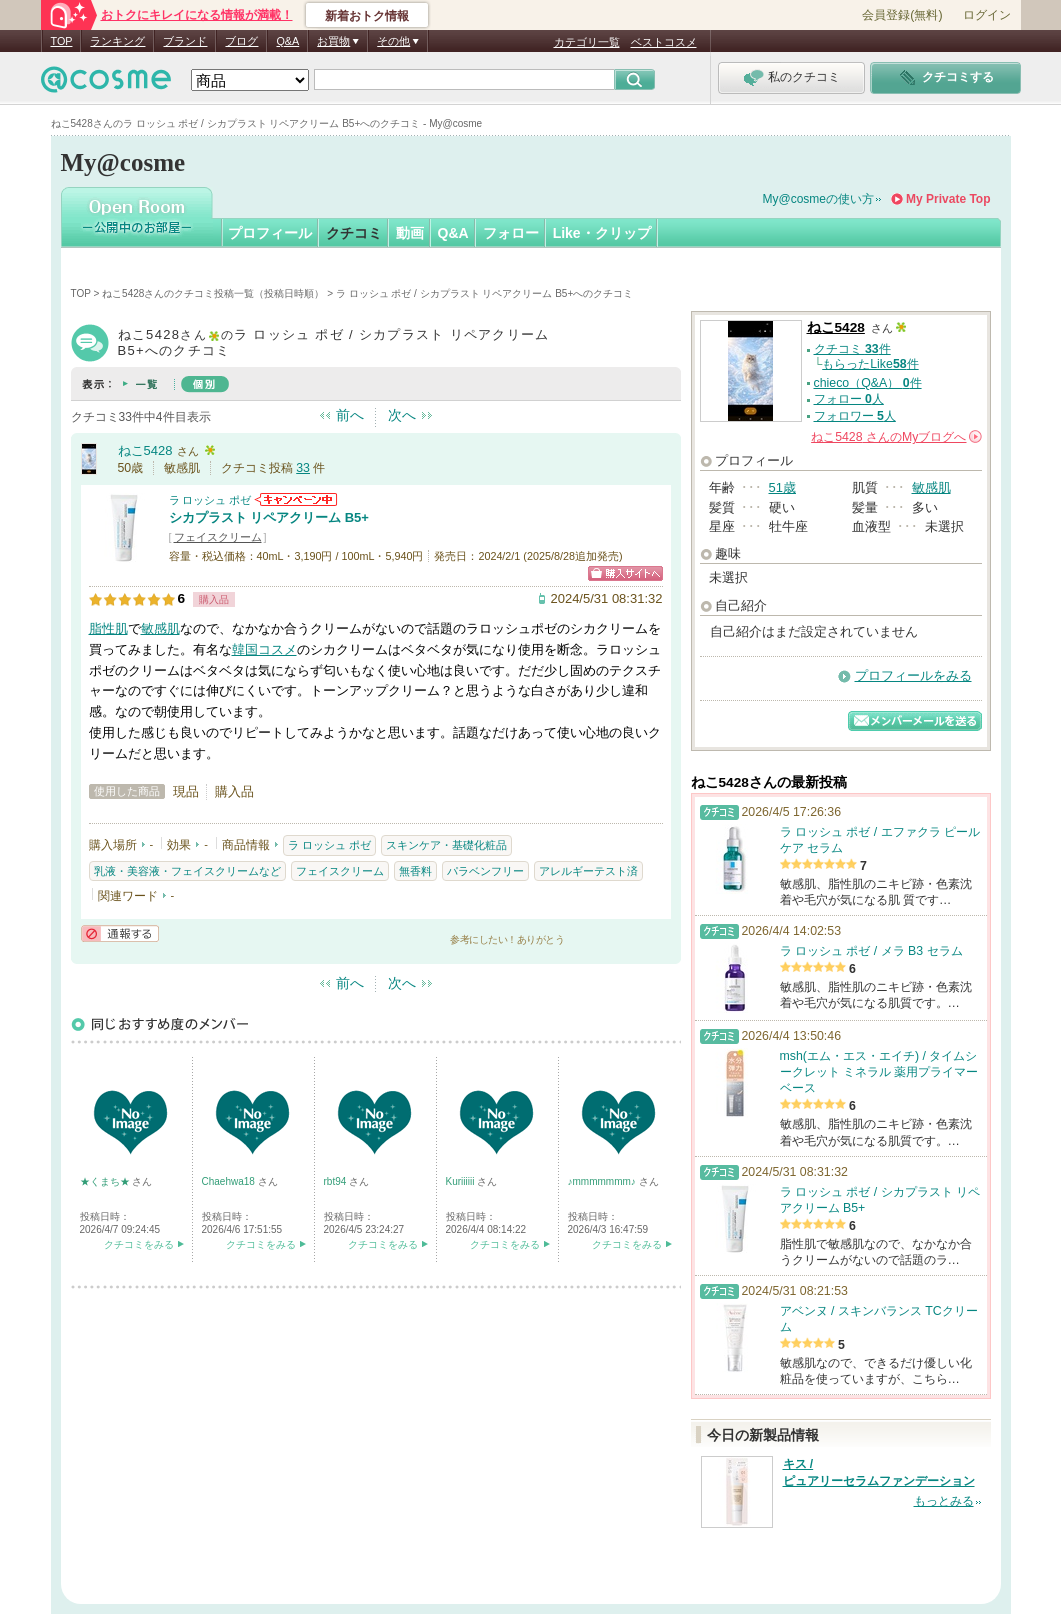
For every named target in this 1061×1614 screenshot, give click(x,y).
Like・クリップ (602, 233)
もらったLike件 (870, 364)
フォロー (511, 233)
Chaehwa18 (230, 1181)
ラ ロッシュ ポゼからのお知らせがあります (296, 499)
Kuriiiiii (462, 1181)
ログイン (987, 15)
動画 (410, 233)
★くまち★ (106, 1181)
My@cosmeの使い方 (819, 199)
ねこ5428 (145, 450)
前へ (350, 415)
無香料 (415, 871)
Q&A (287, 41)
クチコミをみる (139, 1244)
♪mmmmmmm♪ (603, 1181)
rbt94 (337, 1181)
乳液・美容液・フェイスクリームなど (187, 871)
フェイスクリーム (218, 537)
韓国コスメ (264, 649)
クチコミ (354, 233)
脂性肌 (108, 628)
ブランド (185, 41)
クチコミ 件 (852, 349)
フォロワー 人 (855, 416)
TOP (62, 41)
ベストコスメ (664, 42)
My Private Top (948, 199)
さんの (896, 437)
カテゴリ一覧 (587, 42)
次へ (402, 415)
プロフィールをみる (913, 675)
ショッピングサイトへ (625, 573)
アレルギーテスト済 (588, 871)
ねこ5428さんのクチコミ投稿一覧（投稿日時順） (213, 293)
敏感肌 (160, 628)
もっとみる (944, 1501)
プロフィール (270, 233)
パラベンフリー (485, 871)
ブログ (241, 41)
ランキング (117, 41)
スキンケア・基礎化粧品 (446, 845)
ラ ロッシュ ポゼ (210, 500)
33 (303, 468)
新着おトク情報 (367, 16)
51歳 (782, 487)
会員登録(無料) (902, 15)
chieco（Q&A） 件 (868, 383)
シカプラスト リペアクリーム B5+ (269, 517)
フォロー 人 (849, 399)
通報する (120, 933)
